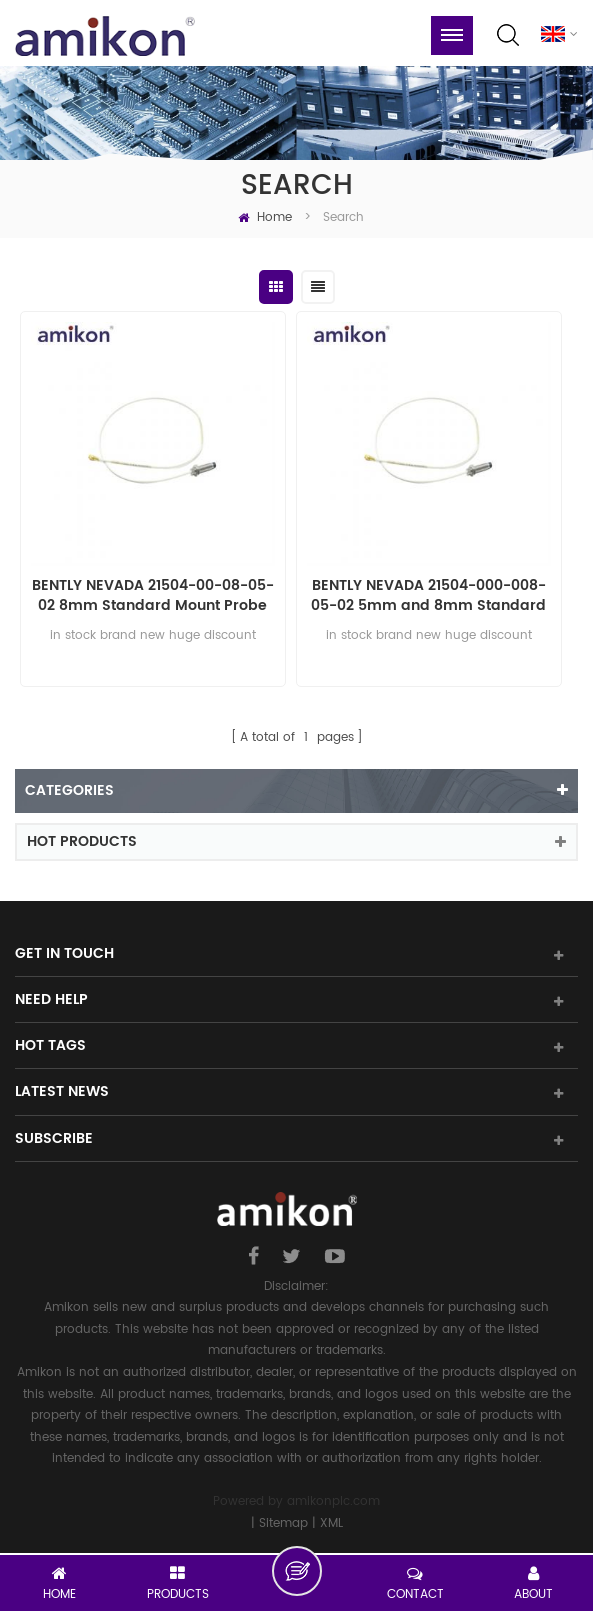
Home (265, 217)
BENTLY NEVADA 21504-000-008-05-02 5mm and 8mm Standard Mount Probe (428, 596)
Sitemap (283, 1523)
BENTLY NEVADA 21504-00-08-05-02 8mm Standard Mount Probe (153, 596)
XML (331, 1523)
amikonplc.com (333, 1501)
